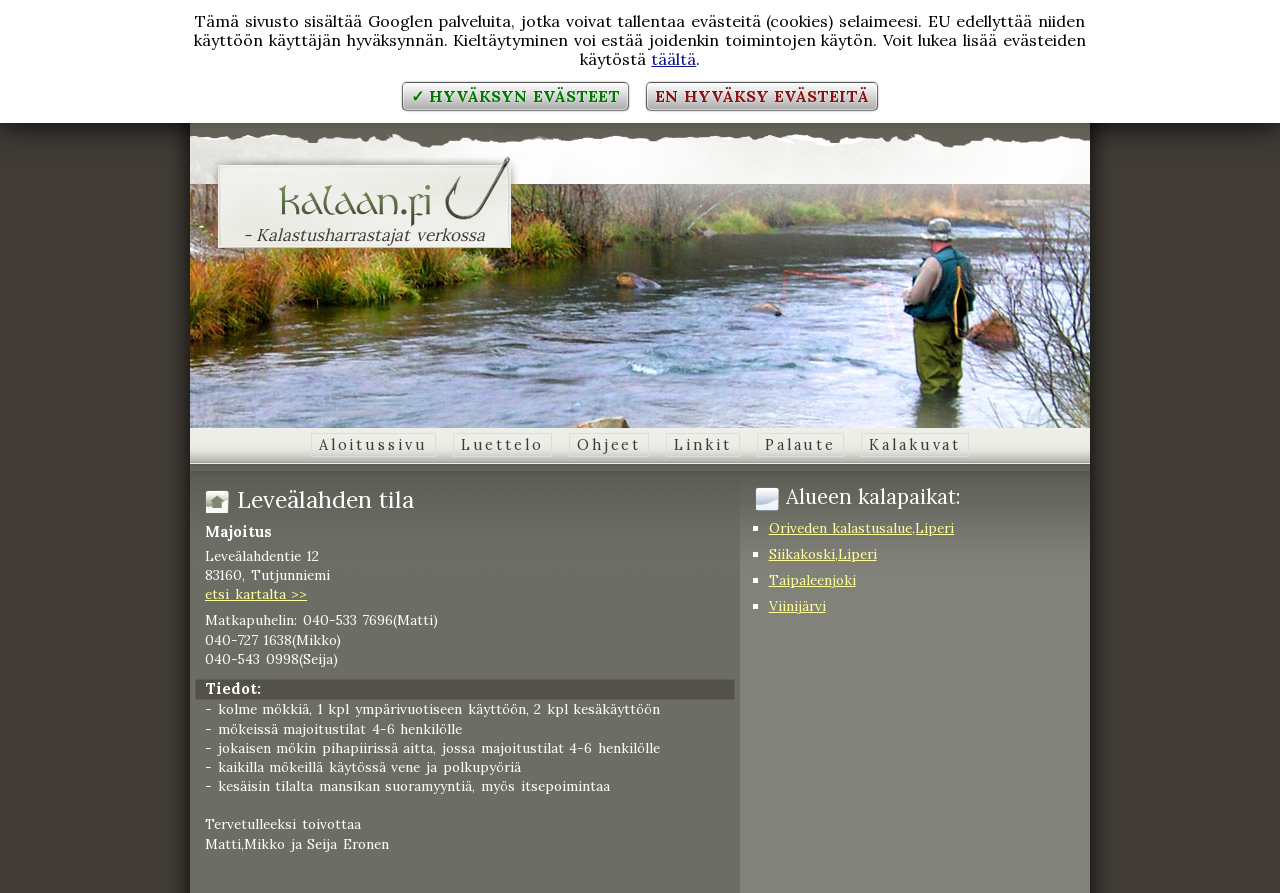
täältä (673, 59)
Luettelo (502, 445)
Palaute (800, 445)
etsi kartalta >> (256, 594)
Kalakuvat (915, 445)
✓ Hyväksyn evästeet (515, 96)
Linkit (702, 445)
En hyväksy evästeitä (762, 96)
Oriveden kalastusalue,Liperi (862, 528)
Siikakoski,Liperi (823, 554)
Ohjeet (609, 445)
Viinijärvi (797, 606)
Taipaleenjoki (812, 580)
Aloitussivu (373, 445)
